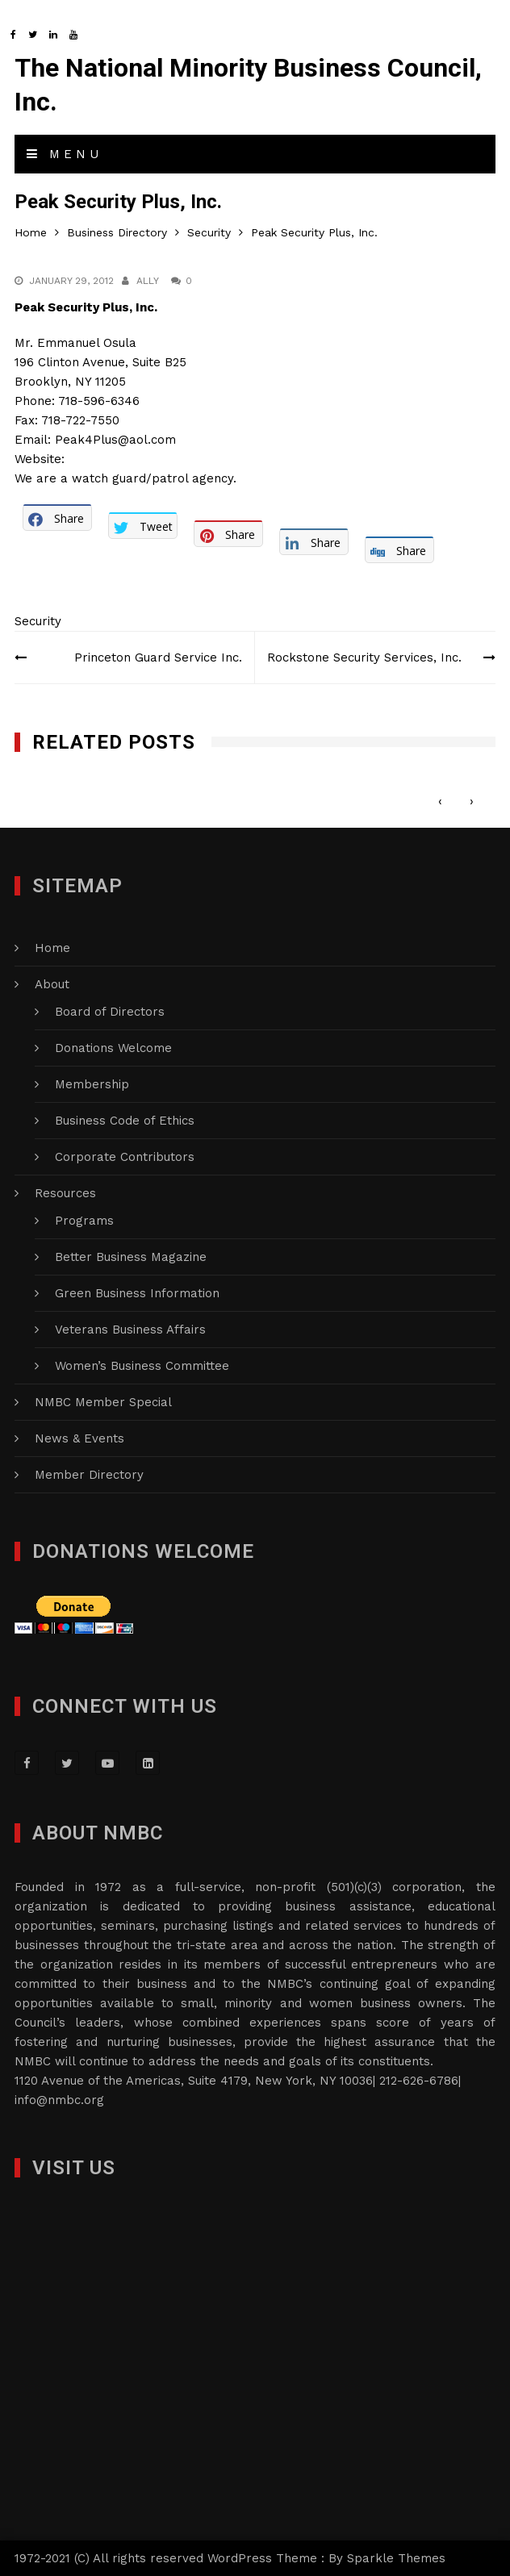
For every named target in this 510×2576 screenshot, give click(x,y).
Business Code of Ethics (124, 1120)
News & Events (79, 1438)
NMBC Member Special (103, 1402)
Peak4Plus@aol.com (115, 439)
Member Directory (89, 1475)
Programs (84, 1220)
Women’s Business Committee (142, 1366)
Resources (65, 1193)
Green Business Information (137, 1293)
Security (38, 621)
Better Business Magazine (131, 1257)
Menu (64, 154)
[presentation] (440, 801)
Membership (92, 1084)
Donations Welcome (113, 1048)
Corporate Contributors (124, 1157)
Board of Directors (110, 1011)
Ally (147, 280)
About (52, 984)
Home (52, 948)
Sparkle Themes (396, 2558)
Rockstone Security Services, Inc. (364, 657)
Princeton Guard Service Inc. (158, 657)
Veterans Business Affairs (130, 1329)
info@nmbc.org (59, 2100)
